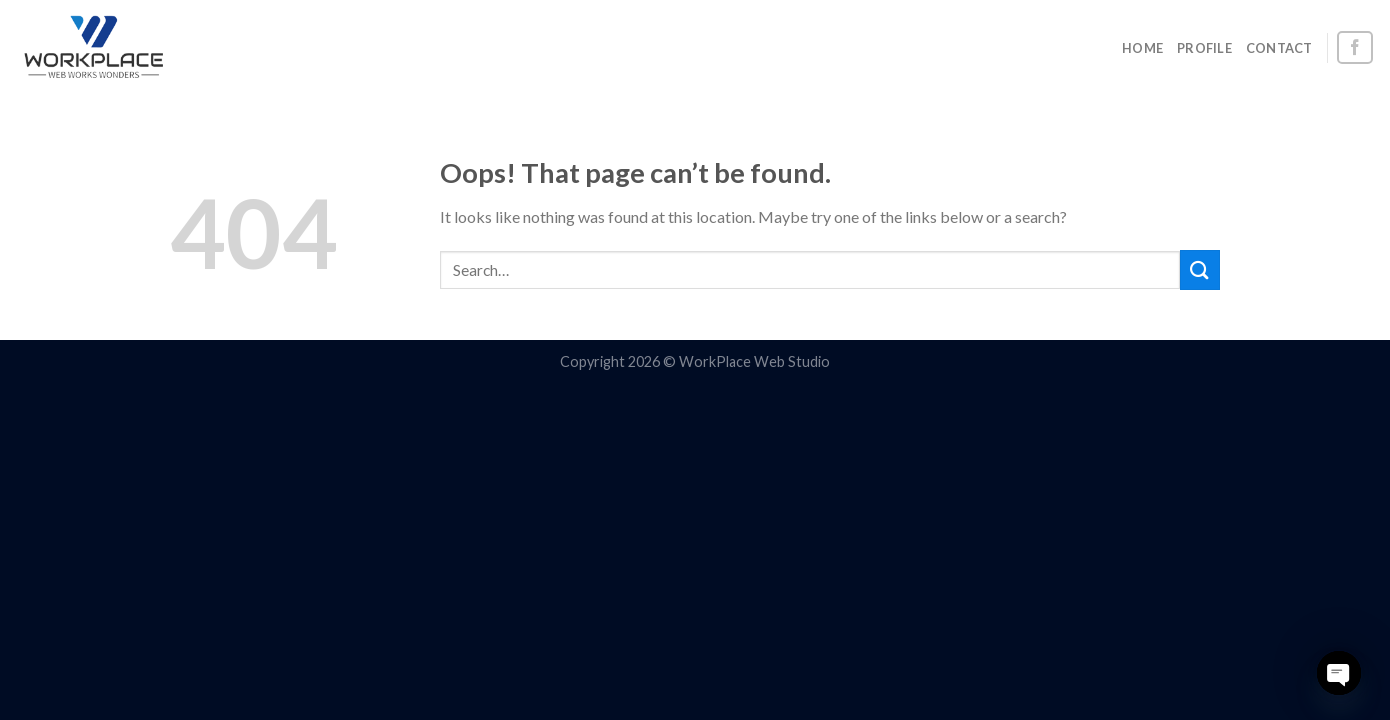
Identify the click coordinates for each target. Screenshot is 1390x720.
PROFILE (1204, 48)
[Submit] (1200, 269)
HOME (1142, 48)
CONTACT (1279, 48)
